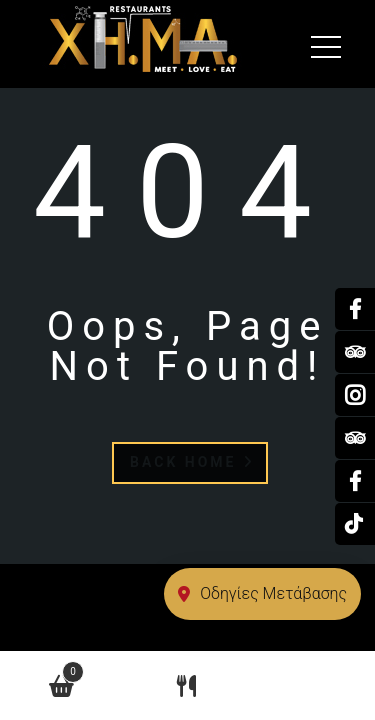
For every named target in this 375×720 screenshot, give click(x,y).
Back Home (192, 462)
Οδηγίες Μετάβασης (262, 593)
